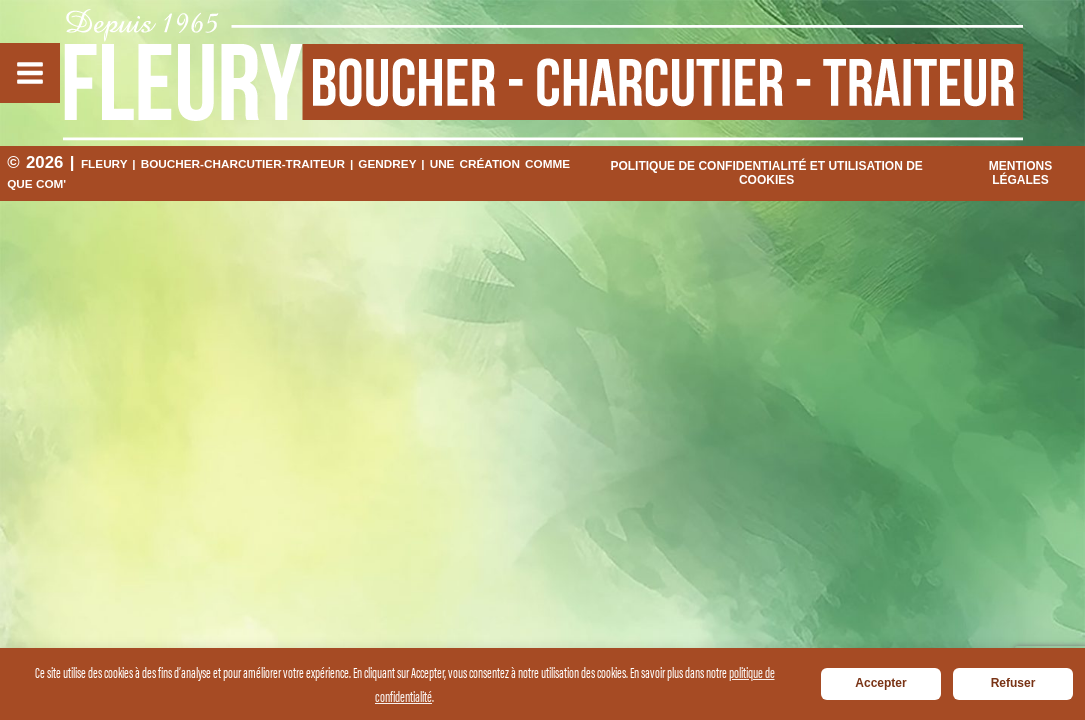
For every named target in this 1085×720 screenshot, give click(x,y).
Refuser (1013, 683)
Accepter (880, 683)
